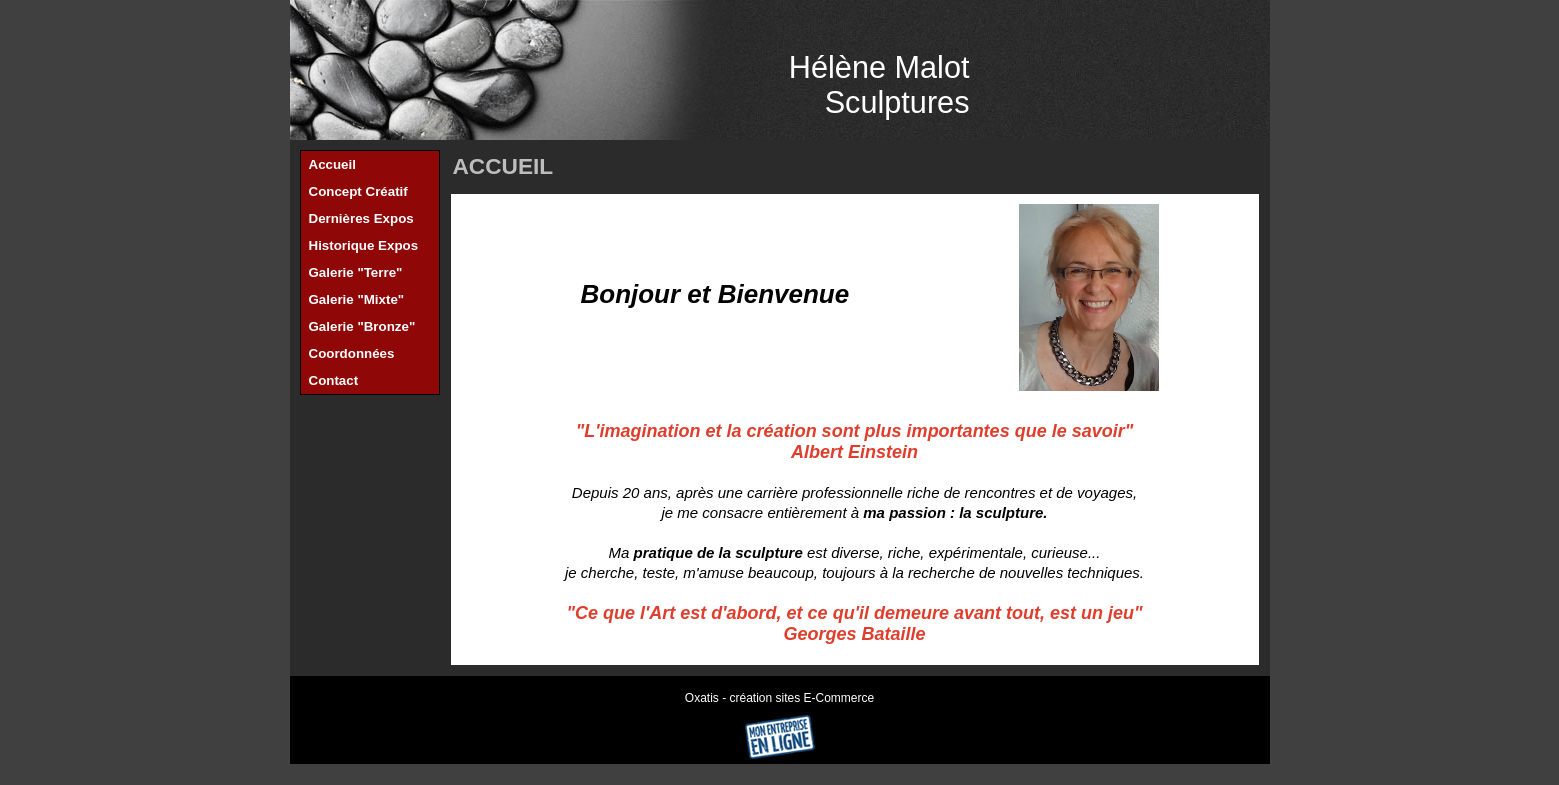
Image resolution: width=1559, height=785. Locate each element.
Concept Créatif (358, 191)
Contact (334, 380)
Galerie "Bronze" (362, 326)
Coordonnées (352, 353)
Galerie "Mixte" (357, 299)
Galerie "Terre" (356, 272)
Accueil (332, 164)
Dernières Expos (361, 218)
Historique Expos (364, 245)
